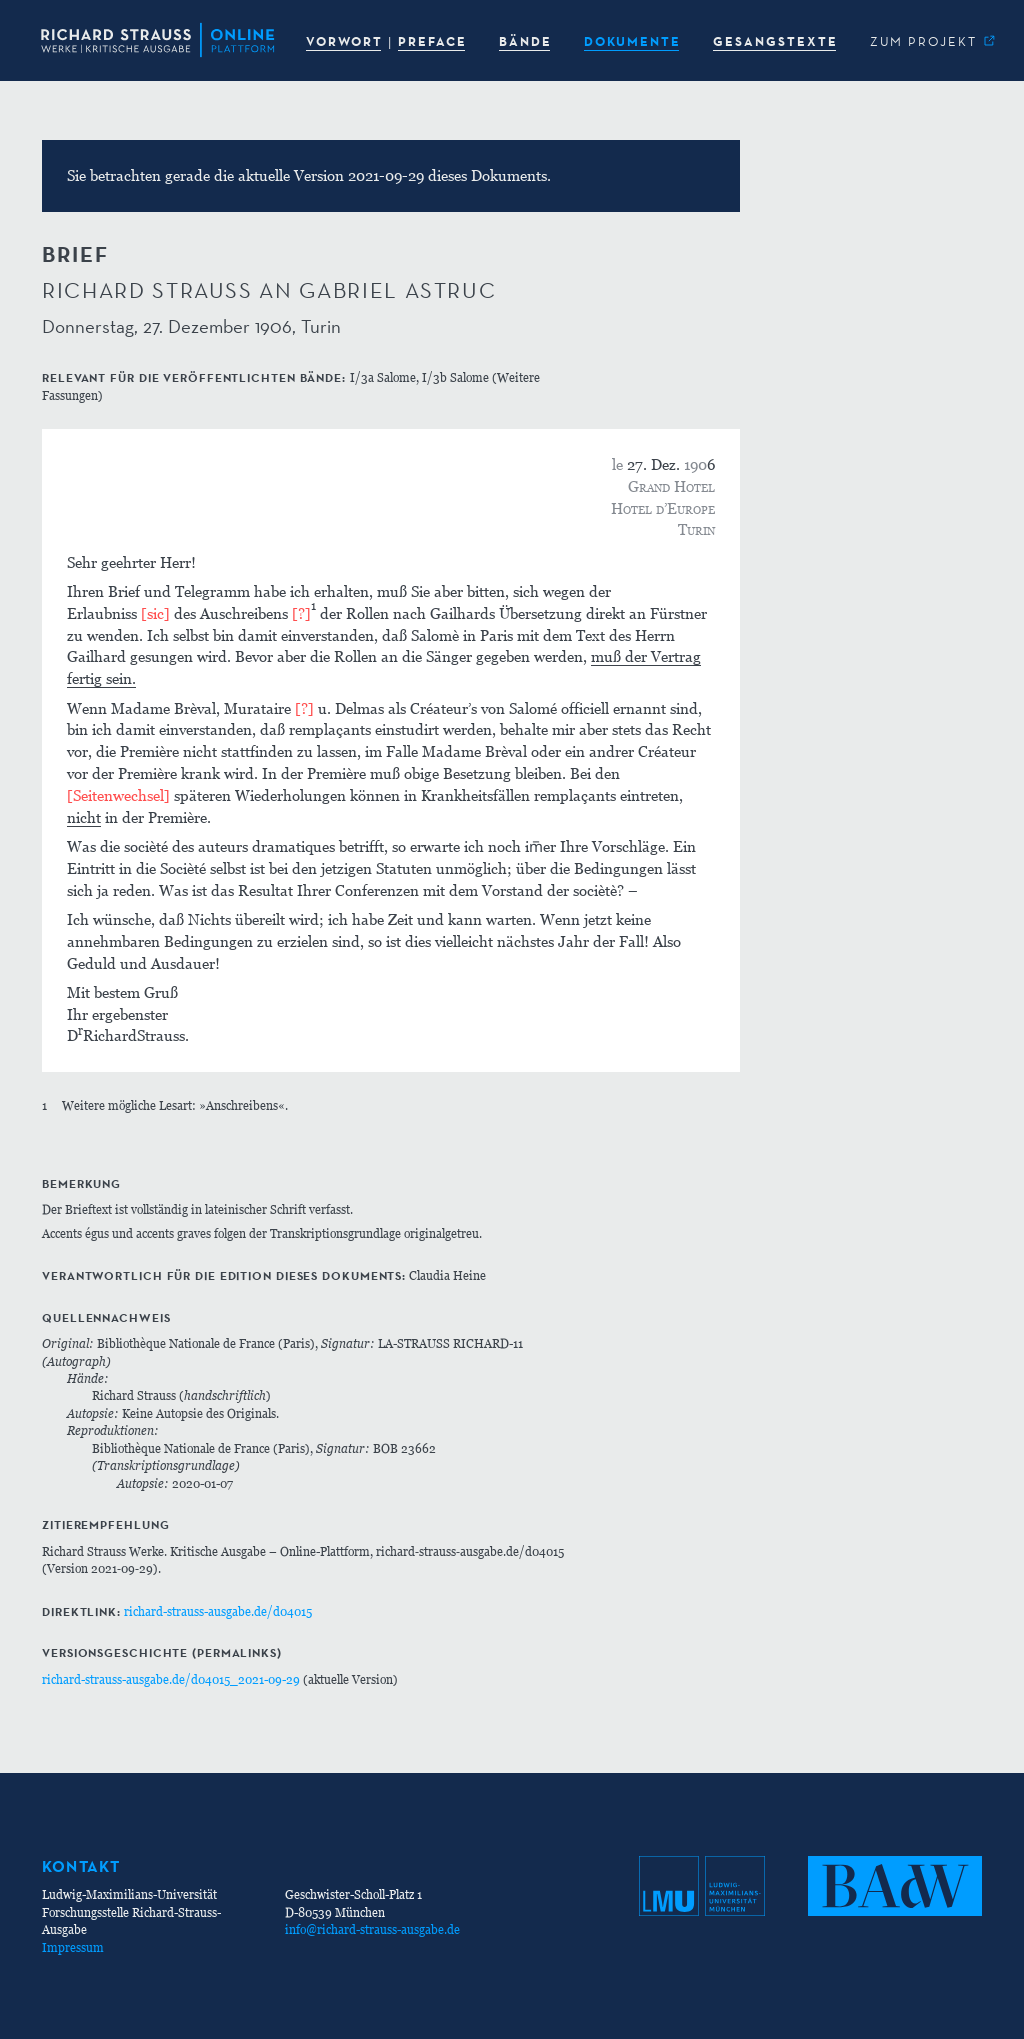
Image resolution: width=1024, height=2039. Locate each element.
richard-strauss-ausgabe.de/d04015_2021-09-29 (171, 1679)
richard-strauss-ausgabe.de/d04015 (218, 1611)
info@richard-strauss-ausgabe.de (372, 1929)
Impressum (73, 1947)
